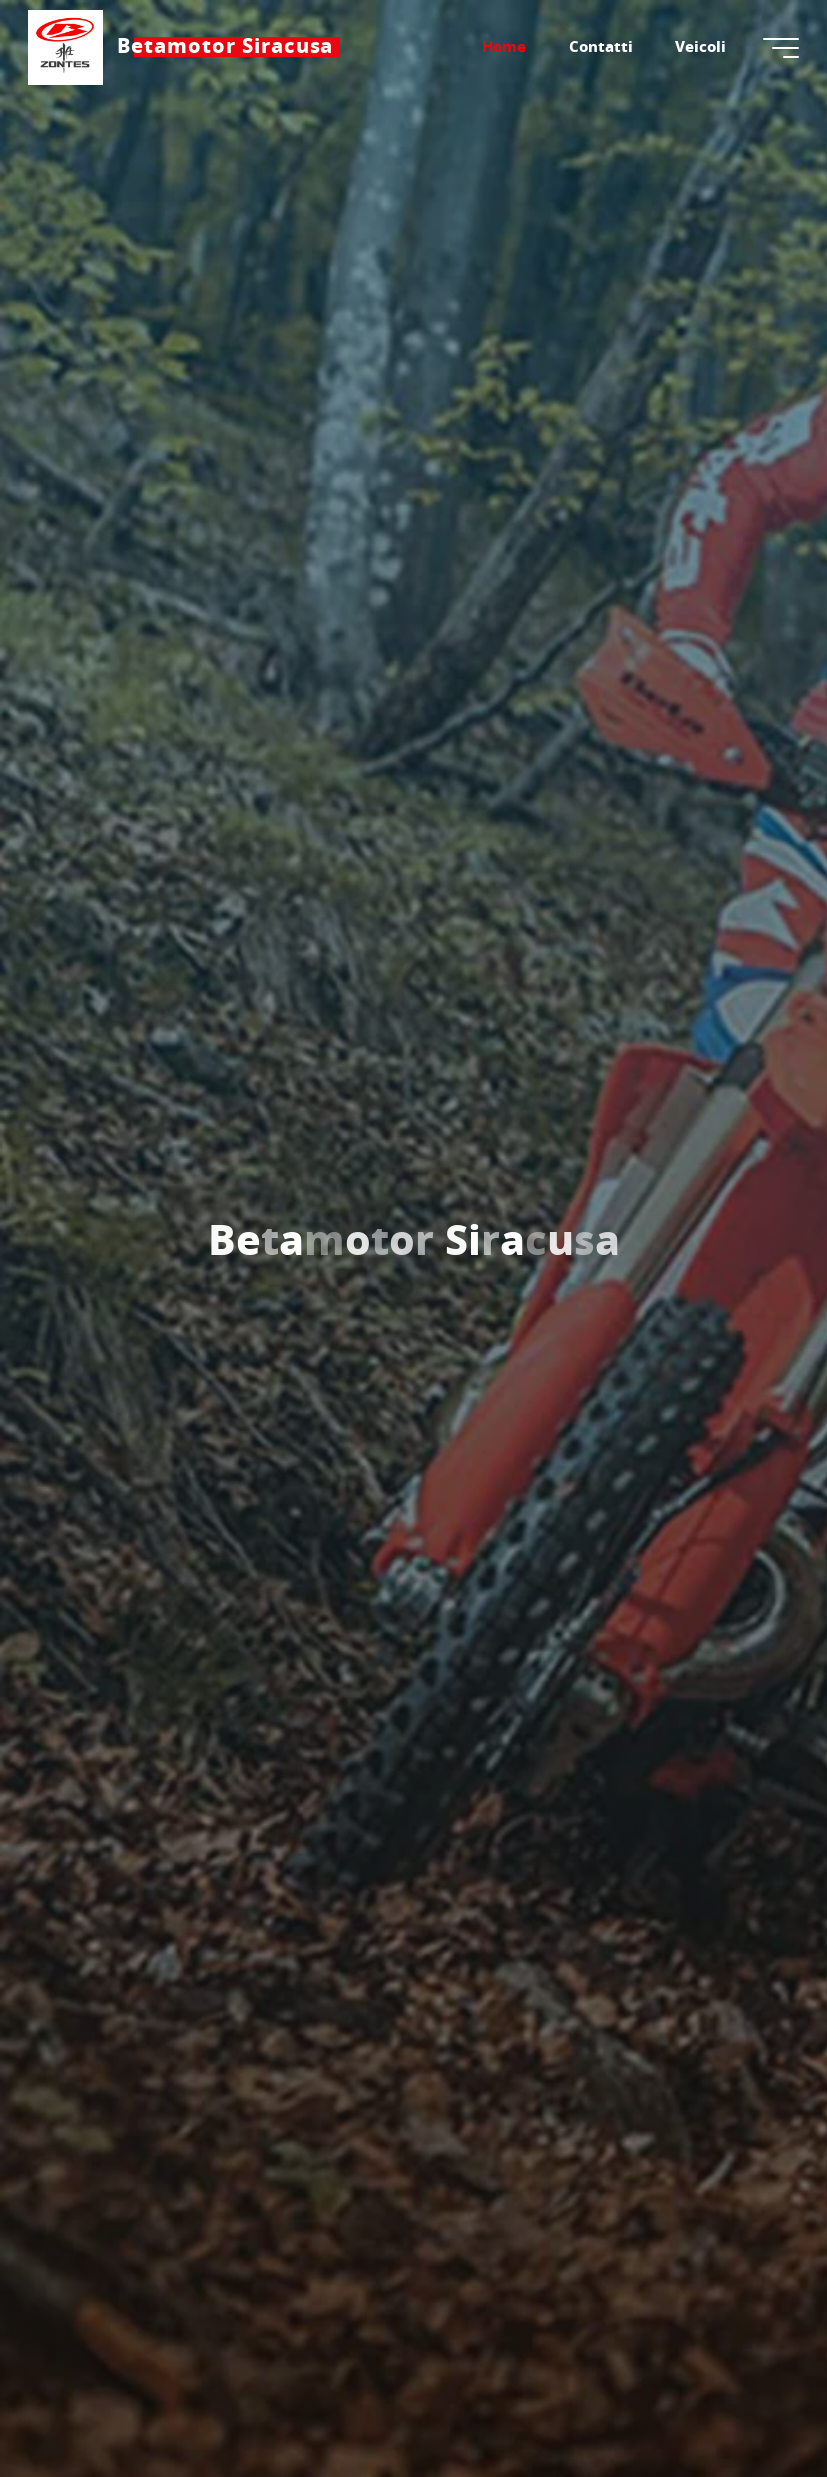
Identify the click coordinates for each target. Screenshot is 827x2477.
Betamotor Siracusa (227, 47)
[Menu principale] (779, 48)
